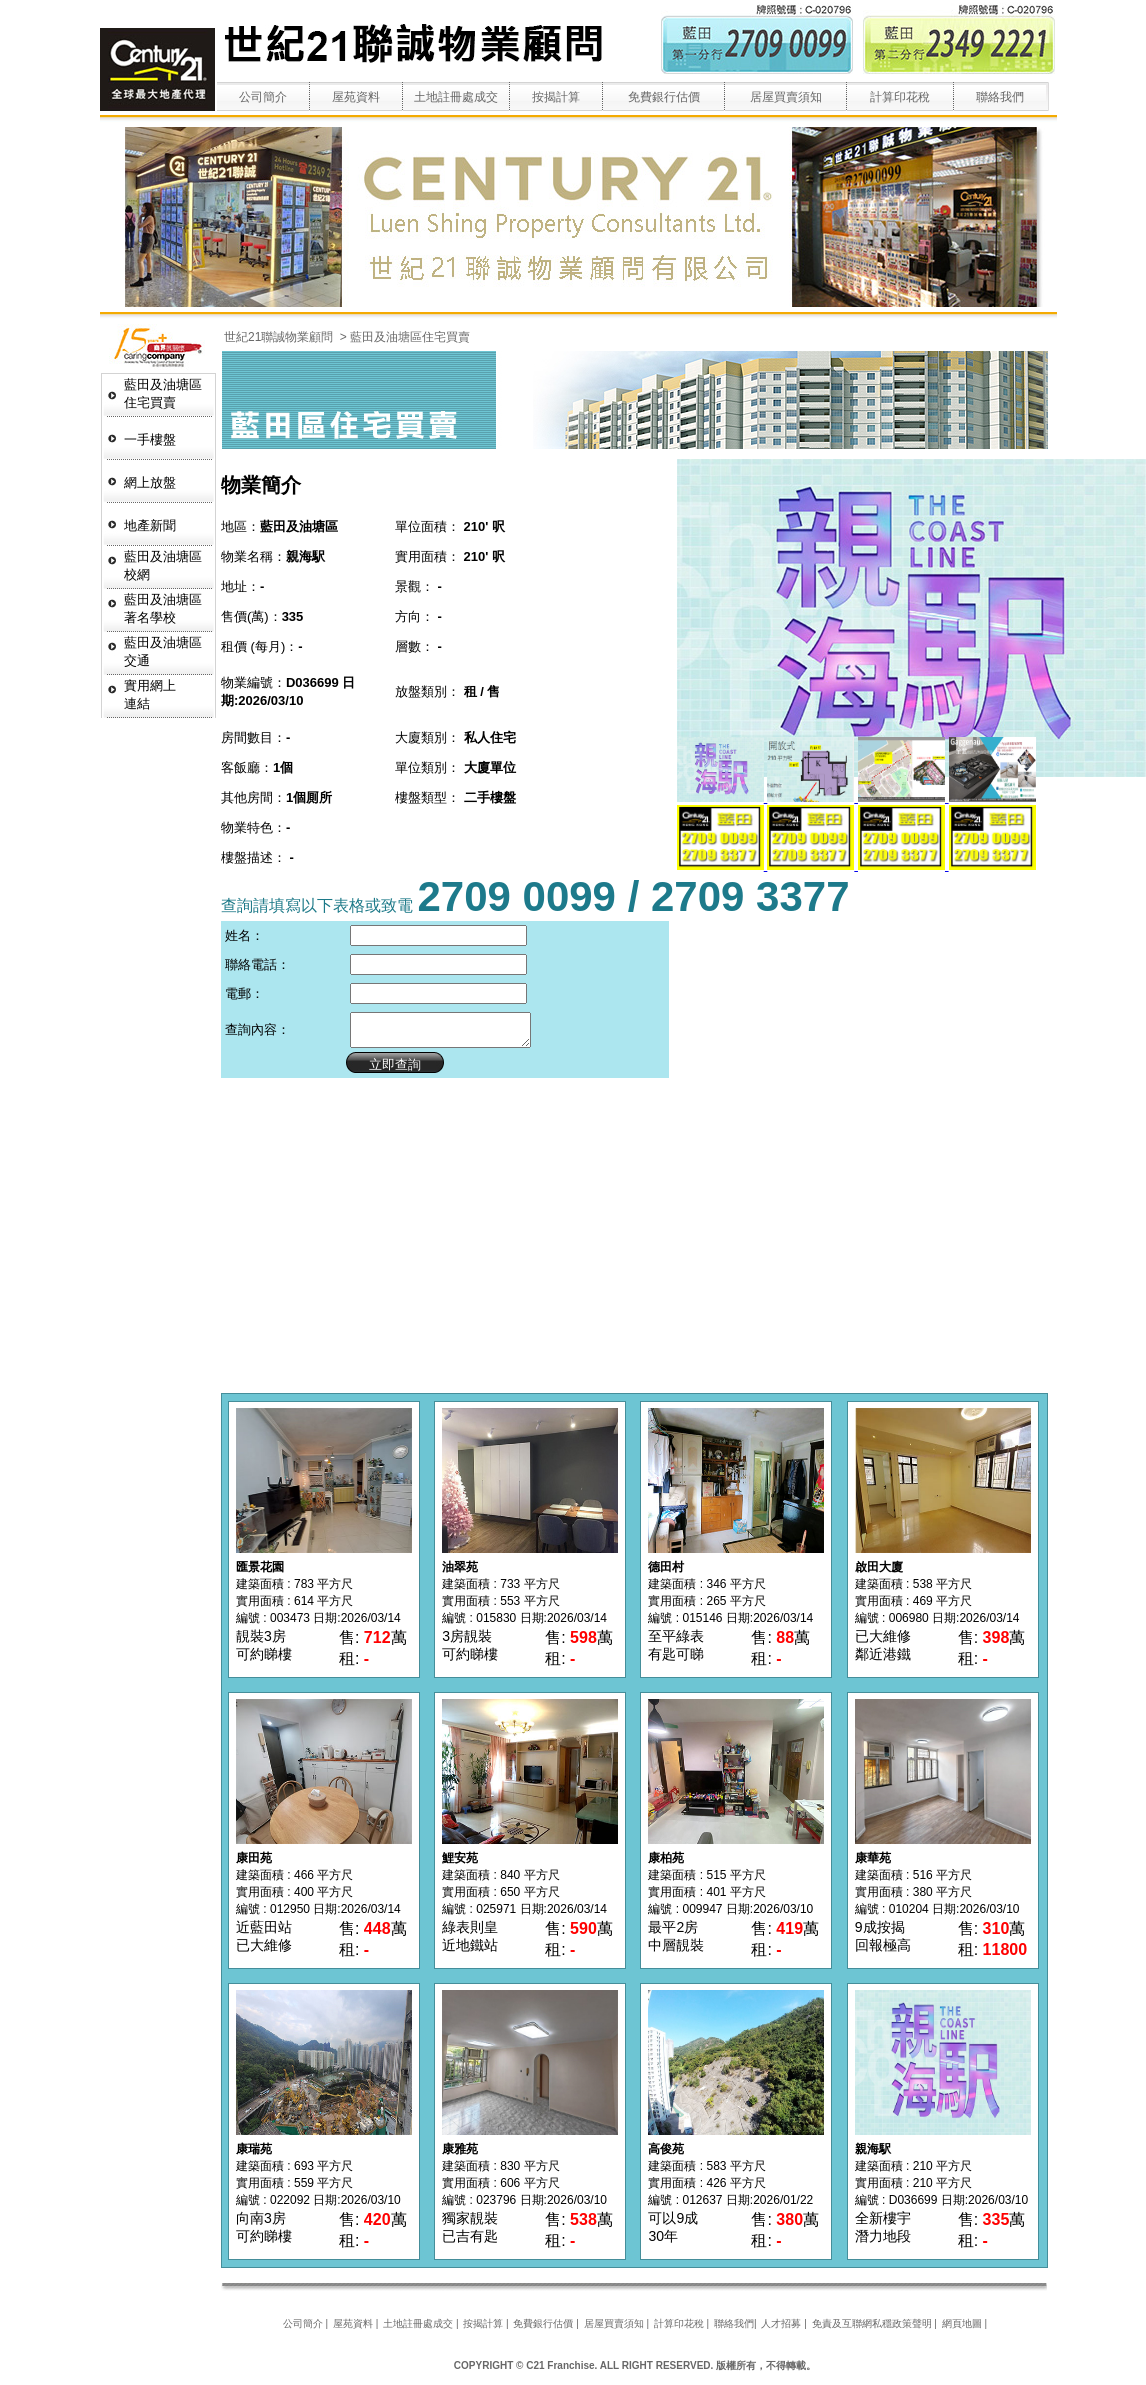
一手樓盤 (150, 439)
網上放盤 (150, 482)
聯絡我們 (1000, 97)
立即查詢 (386, 1070)
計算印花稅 (900, 97)
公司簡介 (263, 97)
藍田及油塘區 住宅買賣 (163, 393)
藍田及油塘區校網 (163, 565)
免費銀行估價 (664, 97)
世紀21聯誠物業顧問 (280, 337)
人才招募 (781, 2329)
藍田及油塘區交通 (163, 651)
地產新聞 (150, 525)
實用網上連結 (150, 694)
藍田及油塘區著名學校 (163, 608)
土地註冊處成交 (456, 97)
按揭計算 (556, 97)
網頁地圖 (962, 2329)
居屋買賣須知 (786, 97)
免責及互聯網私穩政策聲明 (872, 2329)
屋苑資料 (356, 97)
